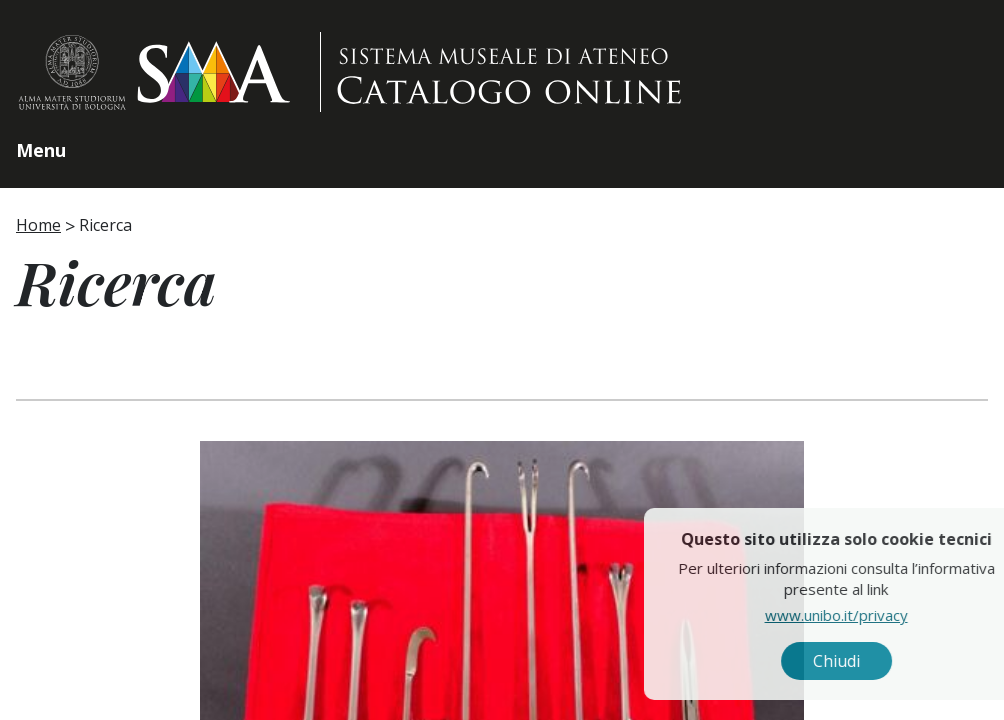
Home (38, 225)
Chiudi (881, 661)
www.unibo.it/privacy (881, 615)
